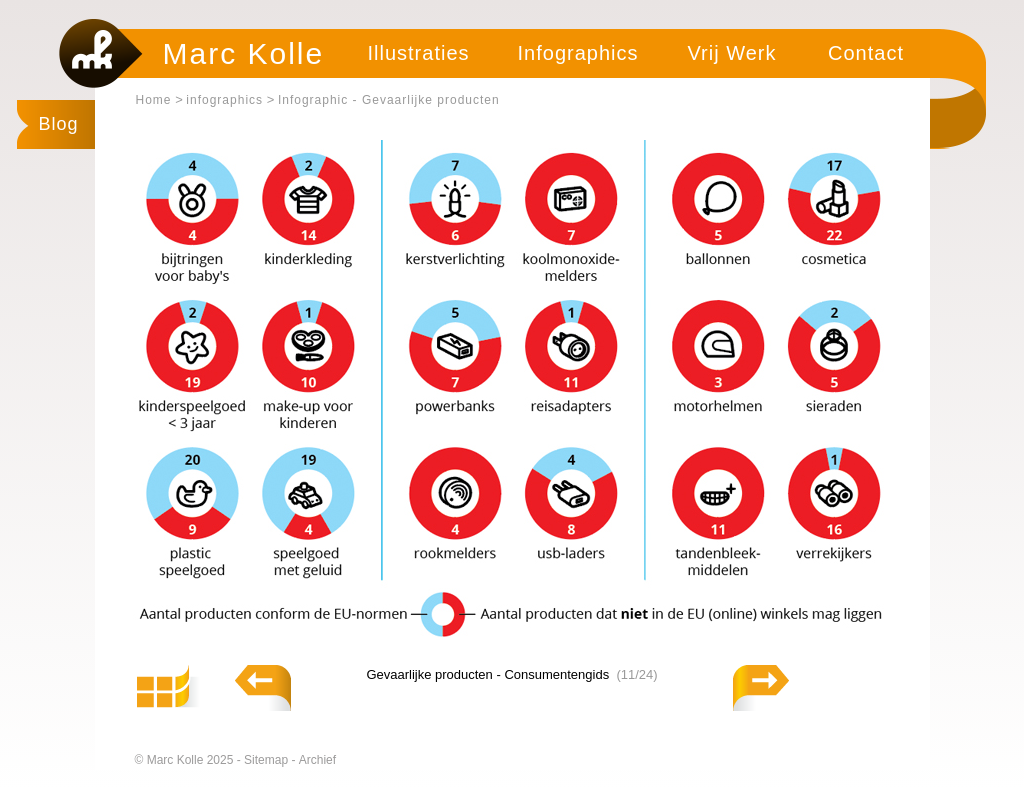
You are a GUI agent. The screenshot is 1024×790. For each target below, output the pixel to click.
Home (154, 100)
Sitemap (267, 760)
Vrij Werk (732, 53)
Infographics (578, 53)
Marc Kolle (244, 53)
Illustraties (418, 53)
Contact (866, 53)
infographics (224, 100)
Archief (317, 760)
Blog (59, 124)
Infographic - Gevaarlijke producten (389, 100)
